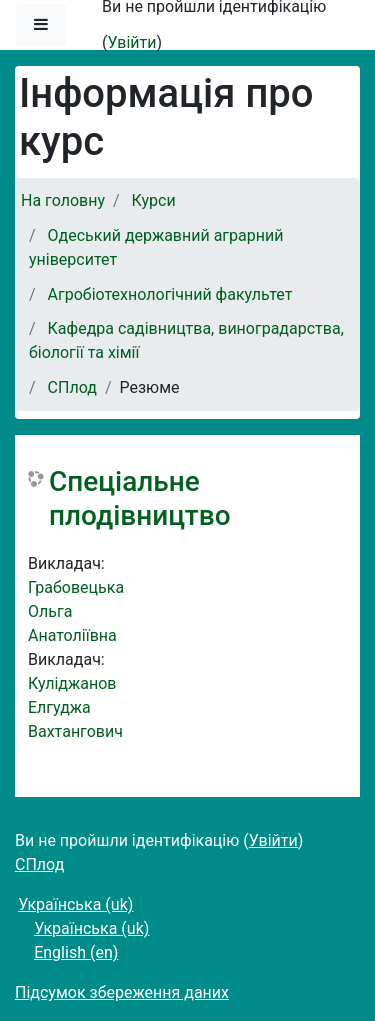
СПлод (72, 387)
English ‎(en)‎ (76, 952)
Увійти (131, 42)
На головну (63, 200)
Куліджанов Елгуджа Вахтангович (75, 707)
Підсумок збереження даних (122, 992)
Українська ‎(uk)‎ (75, 904)
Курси (154, 200)
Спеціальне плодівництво (140, 498)
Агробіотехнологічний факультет (170, 294)
